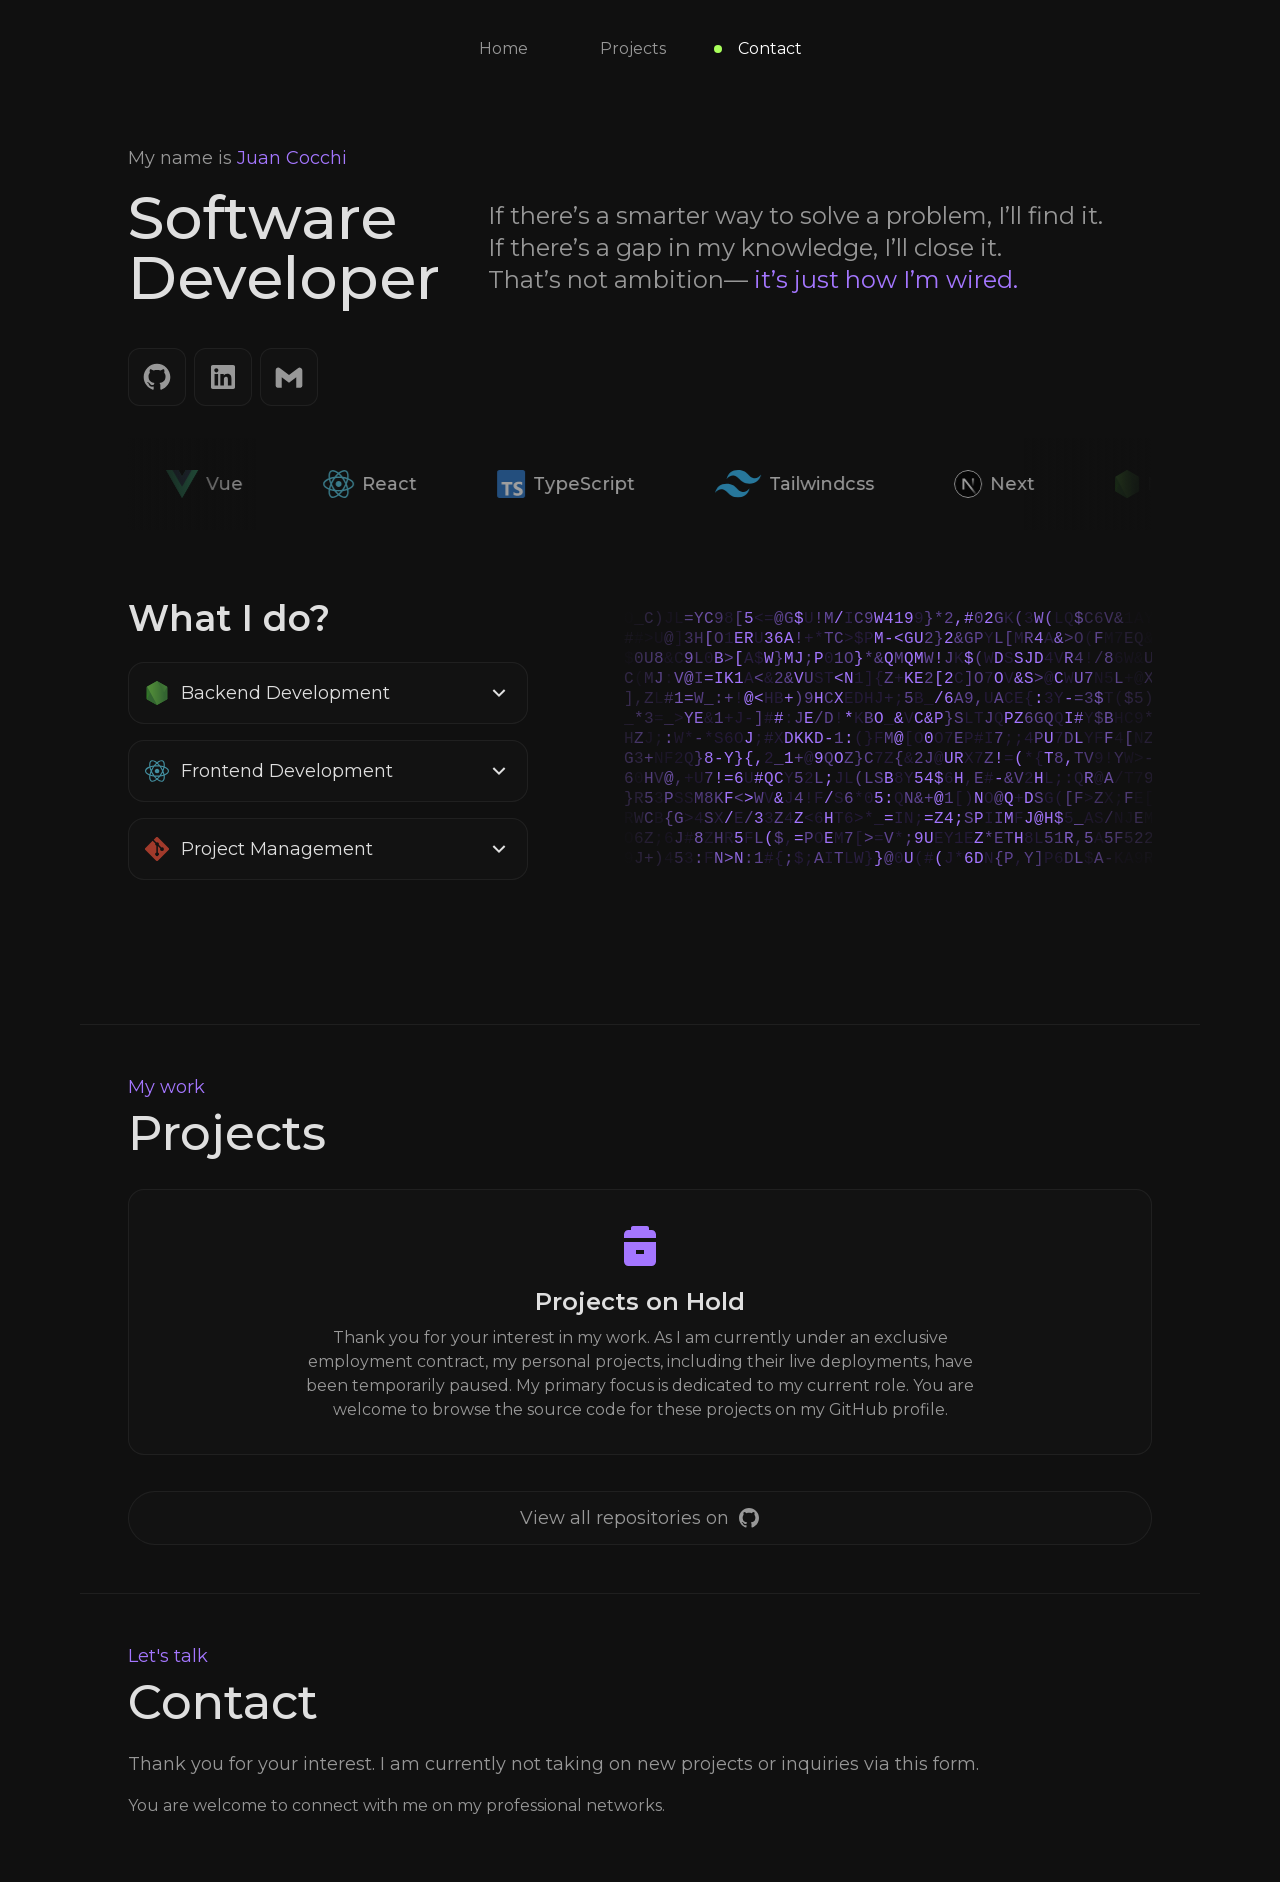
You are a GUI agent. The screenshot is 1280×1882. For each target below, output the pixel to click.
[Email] (289, 377)
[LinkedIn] (223, 377)
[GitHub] (157, 377)
